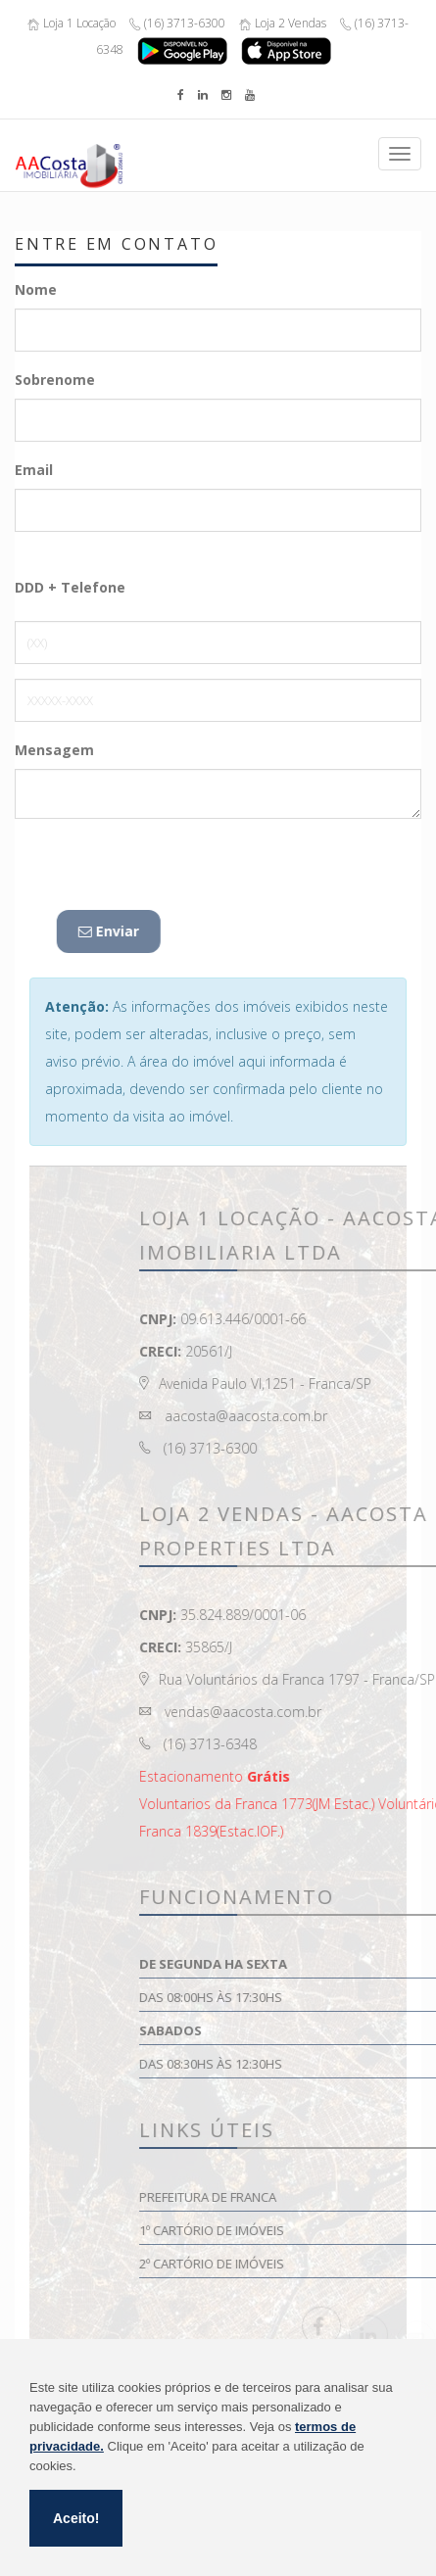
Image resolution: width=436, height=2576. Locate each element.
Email (34, 469)
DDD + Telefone (70, 587)
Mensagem (54, 749)
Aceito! (76, 2518)
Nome (36, 289)
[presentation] (164, 872)
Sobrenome (55, 379)
